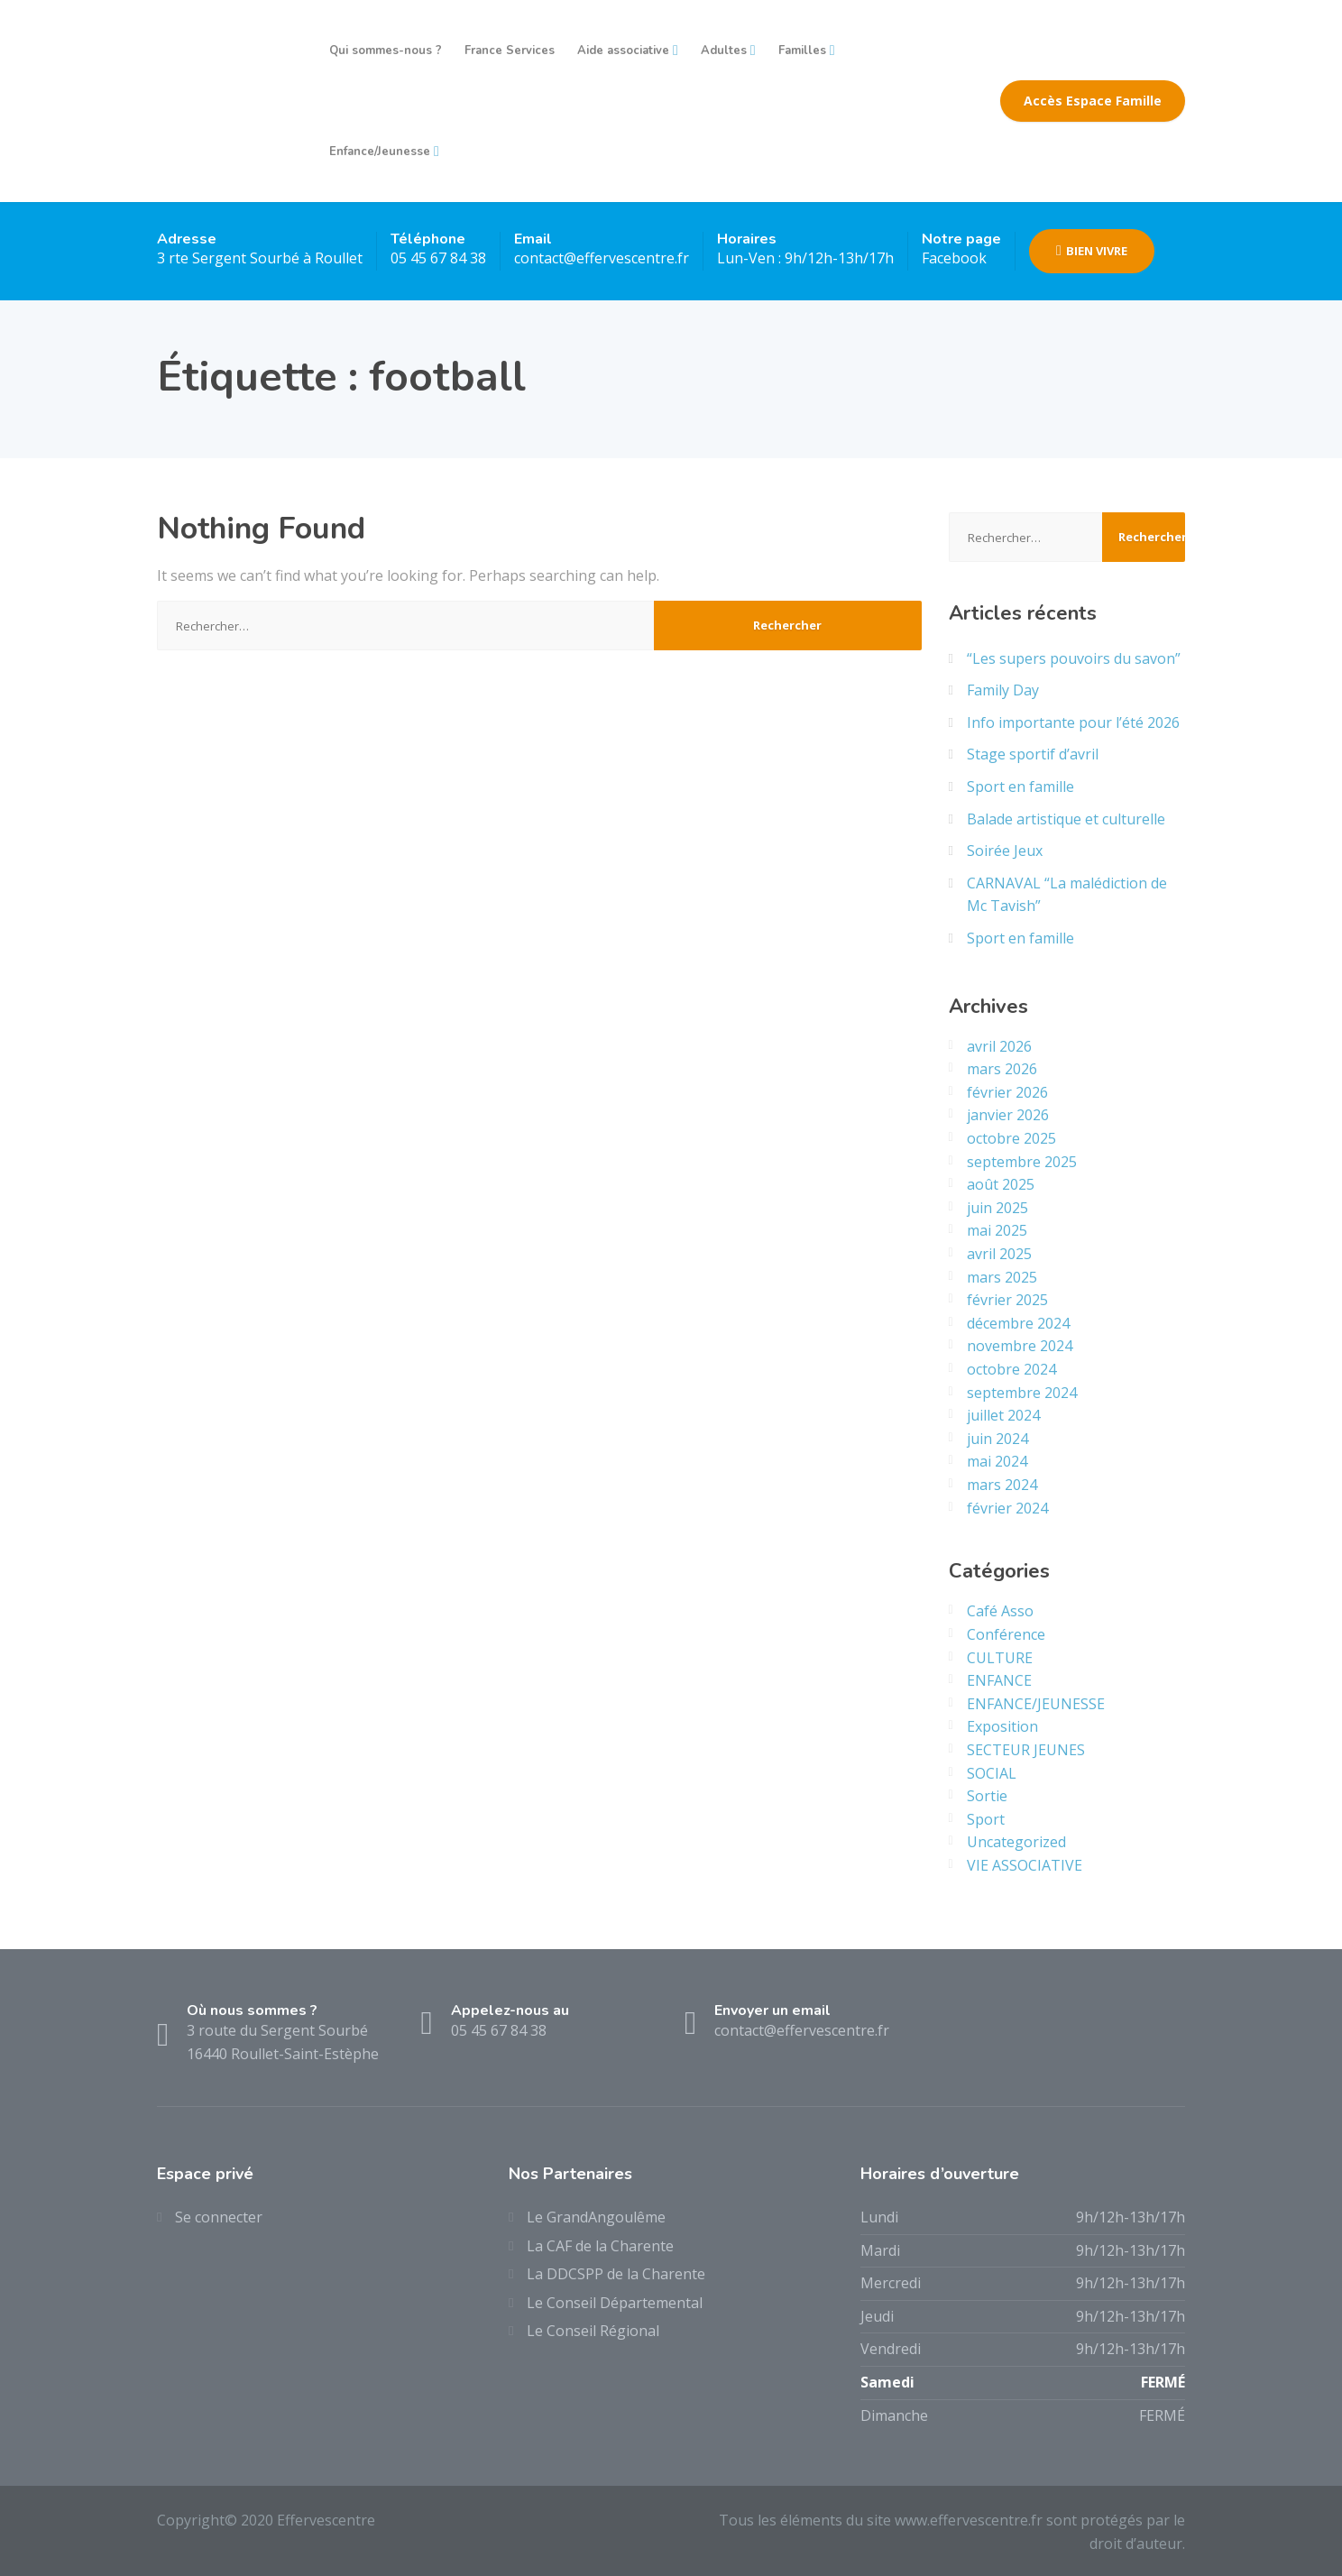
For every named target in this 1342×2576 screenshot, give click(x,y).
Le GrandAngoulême (596, 2217)
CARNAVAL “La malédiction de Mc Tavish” (1067, 894)
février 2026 (1007, 1092)
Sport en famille (1020, 786)
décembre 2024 (1018, 1323)
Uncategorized (1016, 1842)
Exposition (1002, 1726)
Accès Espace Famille (1093, 100)
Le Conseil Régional (593, 2331)
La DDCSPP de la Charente (616, 2274)
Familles (802, 50)
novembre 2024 (1019, 1346)
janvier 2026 (1008, 1115)
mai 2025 (997, 1230)
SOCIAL (991, 1773)
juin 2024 (997, 1439)
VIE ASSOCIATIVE (1024, 1865)
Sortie (987, 1796)
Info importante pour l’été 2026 (1073, 722)
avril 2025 (999, 1254)
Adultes (724, 50)
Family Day (1003, 690)
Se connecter (218, 2217)
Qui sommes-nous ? (385, 50)
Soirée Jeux (1005, 850)
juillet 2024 (1003, 1415)
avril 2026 (999, 1046)
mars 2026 (1002, 1069)
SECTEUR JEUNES (1026, 1750)
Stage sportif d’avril (1032, 754)
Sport (986, 1819)
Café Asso (1000, 1611)
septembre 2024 (1022, 1393)
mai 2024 (997, 1461)
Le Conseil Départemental (615, 2303)
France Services (509, 50)
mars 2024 (1002, 1485)
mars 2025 (1002, 1277)
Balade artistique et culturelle (1066, 819)
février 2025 (1007, 1300)
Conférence (1006, 1634)
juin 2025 (997, 1208)
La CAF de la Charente (600, 2246)
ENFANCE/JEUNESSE (1036, 1704)
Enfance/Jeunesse (379, 151)
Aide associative (623, 50)
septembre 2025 (1022, 1162)
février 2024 (1007, 1508)
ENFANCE (999, 1680)
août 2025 (1000, 1184)
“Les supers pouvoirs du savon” (1074, 658)
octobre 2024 (1011, 1369)
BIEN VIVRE (1091, 251)
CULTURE (1000, 1658)
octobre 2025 (1011, 1138)
